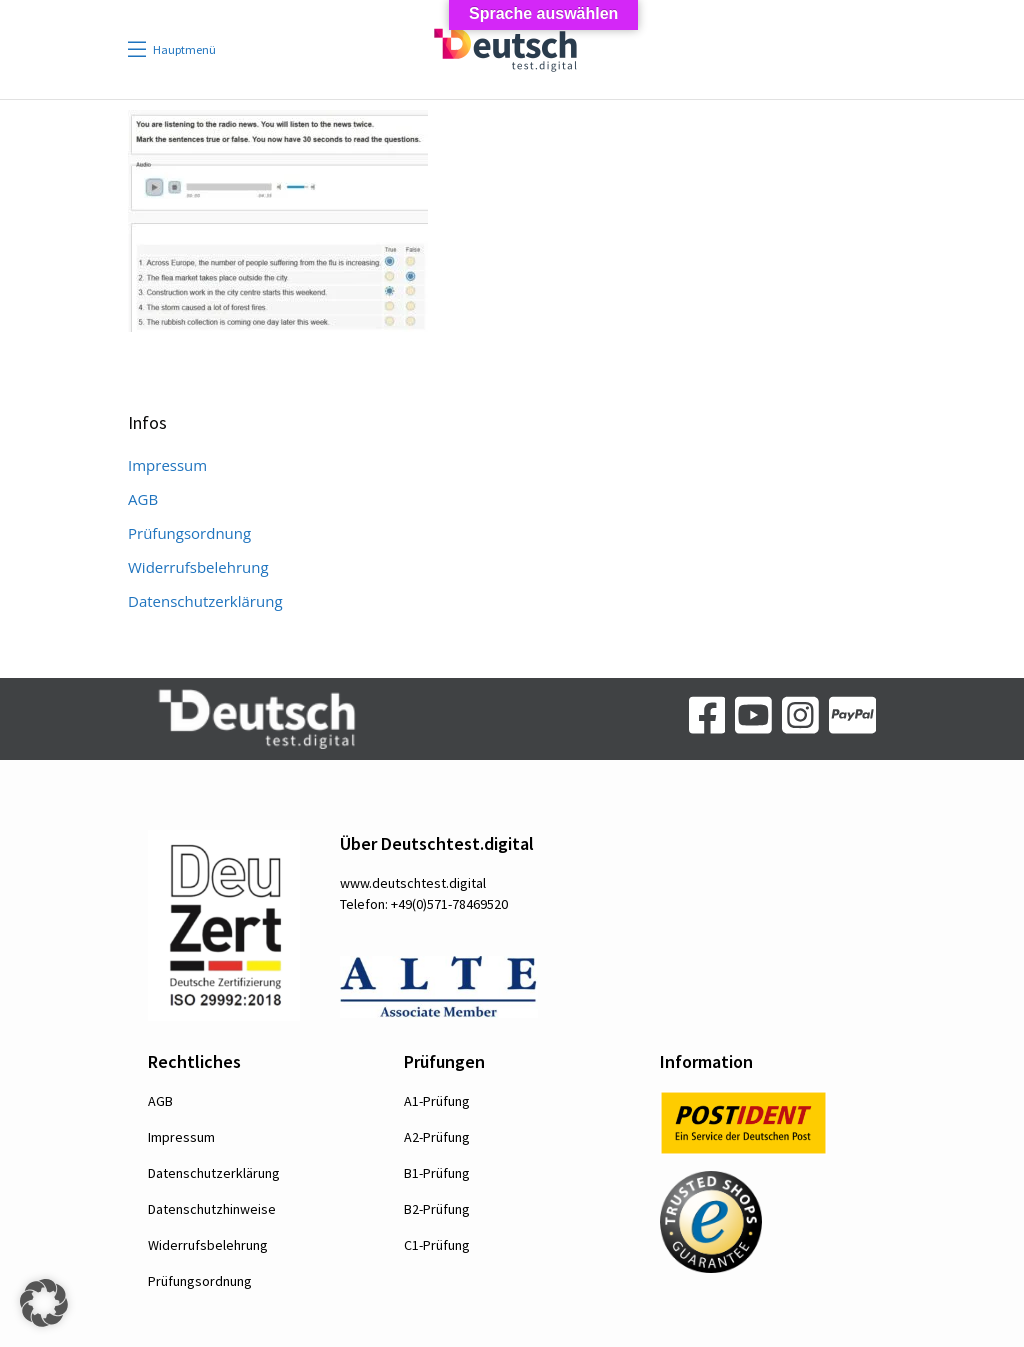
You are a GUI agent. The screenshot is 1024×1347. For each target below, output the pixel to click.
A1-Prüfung (437, 1101)
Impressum (167, 465)
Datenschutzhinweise (212, 1209)
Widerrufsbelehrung (198, 567)
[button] (44, 1303)
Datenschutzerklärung (205, 601)
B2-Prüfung (437, 1209)
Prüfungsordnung (189, 533)
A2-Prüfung (437, 1137)
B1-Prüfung (437, 1173)
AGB (143, 499)
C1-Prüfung (437, 1245)
